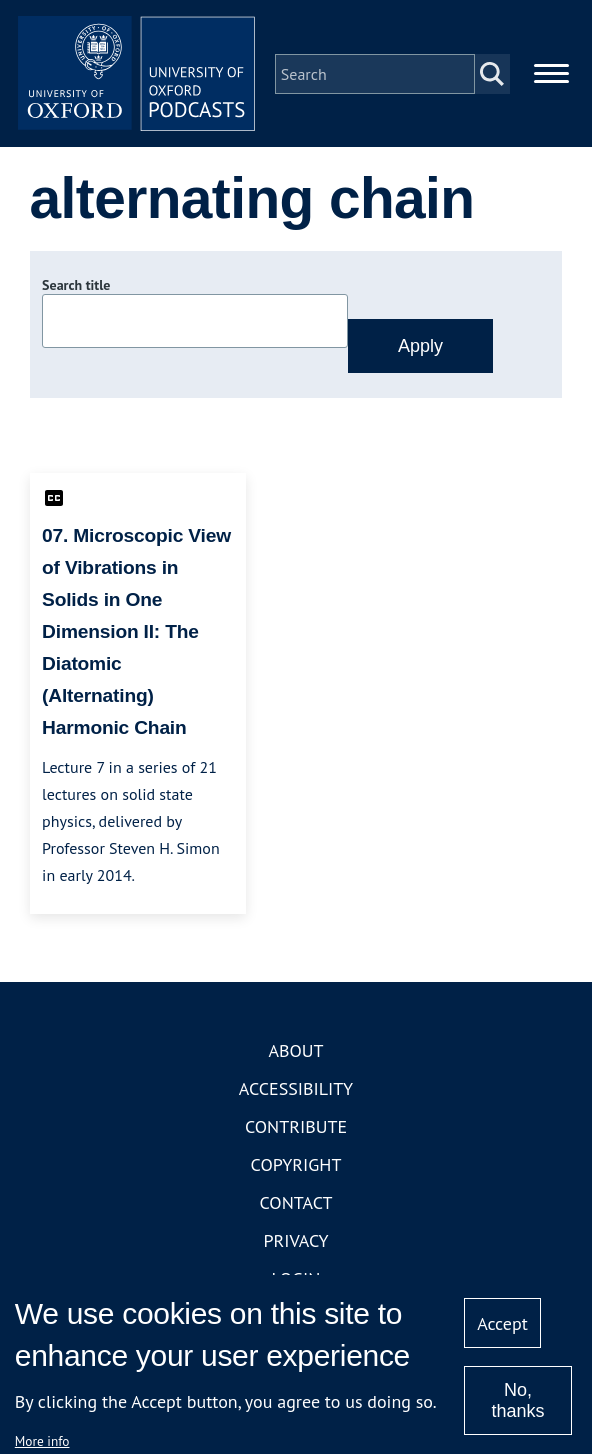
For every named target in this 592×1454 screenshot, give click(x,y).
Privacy (295, 1241)
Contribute (296, 1127)
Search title (76, 287)
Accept (502, 1323)
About (295, 1051)
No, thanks (517, 1400)
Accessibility (296, 1089)
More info (42, 1441)
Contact (296, 1203)
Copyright (296, 1165)
